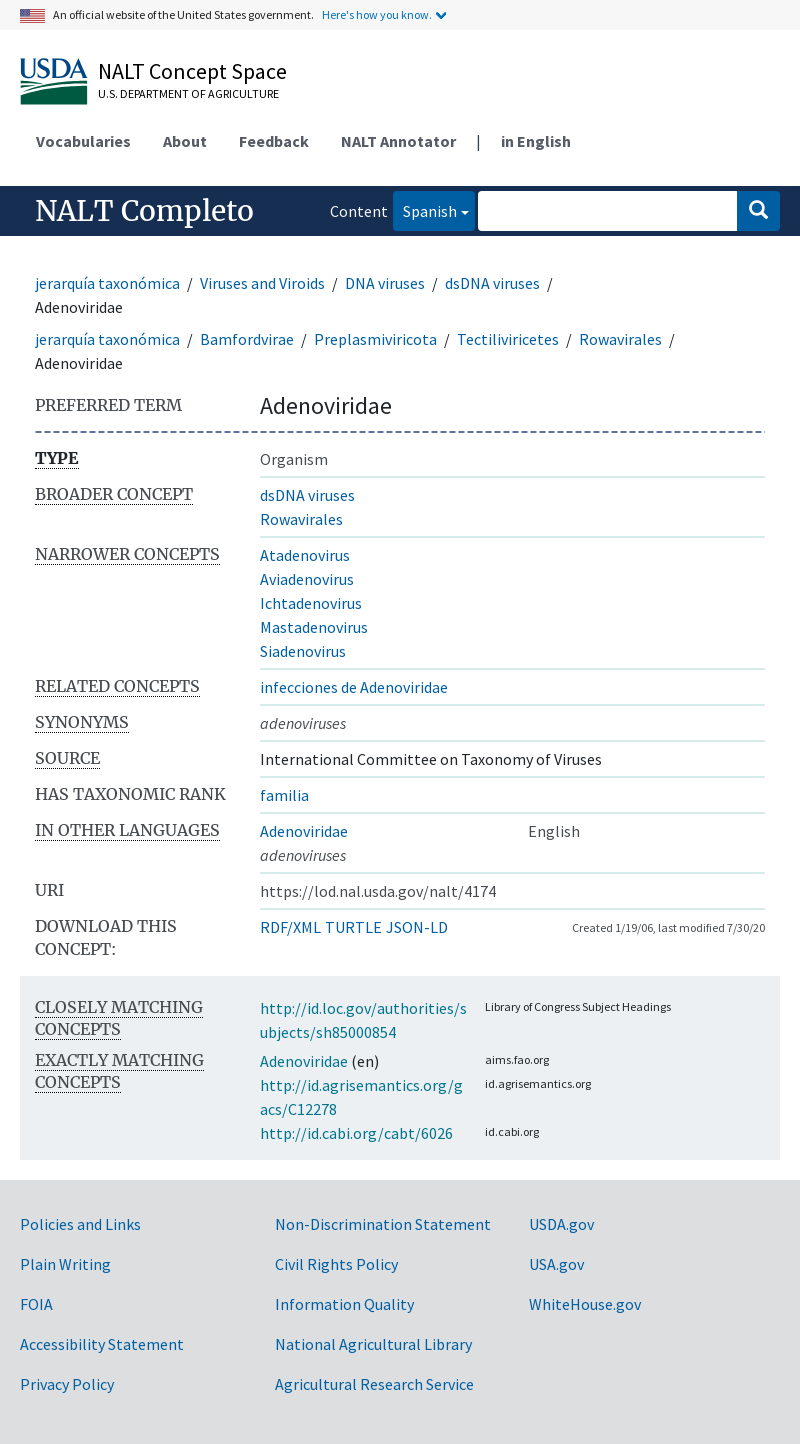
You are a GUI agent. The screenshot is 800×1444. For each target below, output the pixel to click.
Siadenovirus (303, 651)
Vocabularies (83, 141)
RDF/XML (290, 927)
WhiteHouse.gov (585, 1304)
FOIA (36, 1304)
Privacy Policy (67, 1384)
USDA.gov (561, 1224)
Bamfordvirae (247, 339)
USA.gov (556, 1264)
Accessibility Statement (102, 1344)
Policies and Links (80, 1224)
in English (536, 141)
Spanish (425, 209)
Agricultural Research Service (374, 1384)
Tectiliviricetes (508, 339)
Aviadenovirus (307, 579)
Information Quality (344, 1304)
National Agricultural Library (373, 1344)
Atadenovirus (305, 555)
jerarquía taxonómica (107, 283)
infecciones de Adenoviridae (354, 687)
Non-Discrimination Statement (383, 1224)
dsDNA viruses (492, 283)
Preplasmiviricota (375, 339)
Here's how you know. (377, 14)
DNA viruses (385, 283)
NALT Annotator (398, 141)
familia (284, 795)
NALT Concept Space (192, 71)
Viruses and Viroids (262, 283)
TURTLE (353, 927)
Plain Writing (65, 1264)
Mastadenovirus (314, 627)
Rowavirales (620, 339)
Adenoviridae (304, 831)
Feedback (274, 141)
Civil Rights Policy (336, 1264)
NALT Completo (144, 211)
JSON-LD (417, 927)
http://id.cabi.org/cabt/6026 (356, 1133)
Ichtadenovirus (311, 603)
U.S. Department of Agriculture (188, 93)
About (185, 141)
